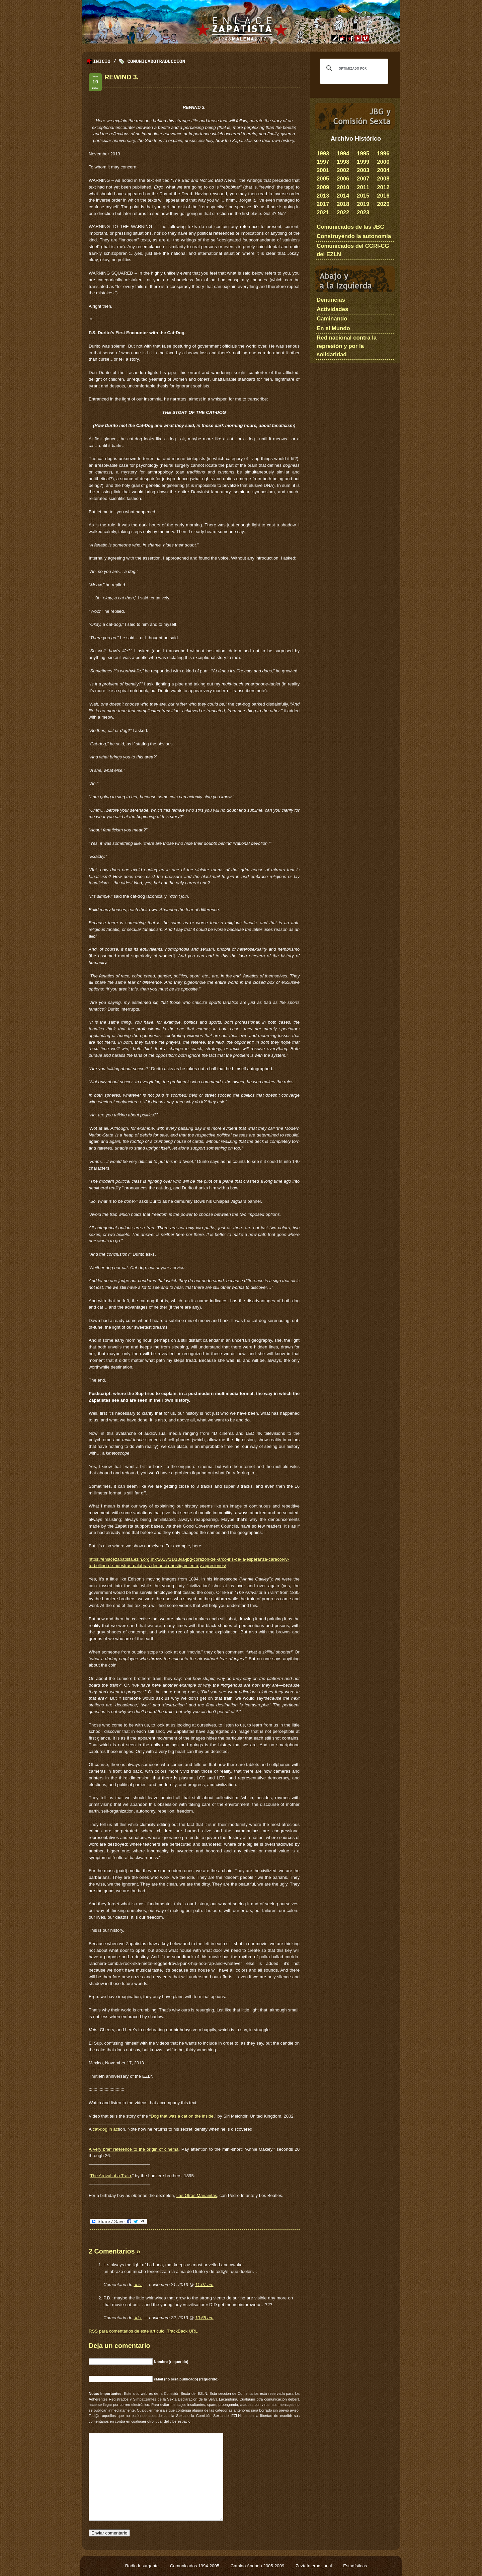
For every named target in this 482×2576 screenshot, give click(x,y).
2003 (363, 170)
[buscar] (353, 68)
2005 (323, 178)
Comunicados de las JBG (351, 227)
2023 (363, 212)
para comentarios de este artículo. (127, 2331)
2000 (383, 162)
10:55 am (204, 2317)
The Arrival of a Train (110, 2175)
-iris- (138, 2284)
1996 (383, 153)
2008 (383, 178)
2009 (323, 187)
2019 (363, 204)
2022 (343, 212)
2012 (383, 187)
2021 (323, 212)
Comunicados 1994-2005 (195, 2565)
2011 (363, 187)
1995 (363, 153)
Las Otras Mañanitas (196, 2195)
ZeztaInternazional (314, 2565)
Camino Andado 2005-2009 (258, 2565)
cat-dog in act (106, 2129)
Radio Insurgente (142, 2565)
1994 (343, 153)
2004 (383, 170)
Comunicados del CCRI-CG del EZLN (353, 250)
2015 (363, 196)
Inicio (101, 62)
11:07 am (204, 2284)
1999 (363, 162)
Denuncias (331, 300)
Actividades (332, 309)
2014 (343, 196)
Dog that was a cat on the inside (182, 2116)
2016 (383, 196)
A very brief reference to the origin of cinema (133, 2149)
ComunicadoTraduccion (156, 62)
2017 (323, 204)
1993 (323, 153)
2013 (323, 196)
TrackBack (182, 2331)
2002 (343, 170)
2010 (343, 187)
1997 (323, 162)
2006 (343, 178)
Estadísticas (355, 2565)
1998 (343, 162)
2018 (343, 204)
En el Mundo (333, 328)
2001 (323, 170)
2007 (363, 178)
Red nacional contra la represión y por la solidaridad (347, 346)
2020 (383, 204)
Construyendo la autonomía (354, 236)
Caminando (332, 318)
